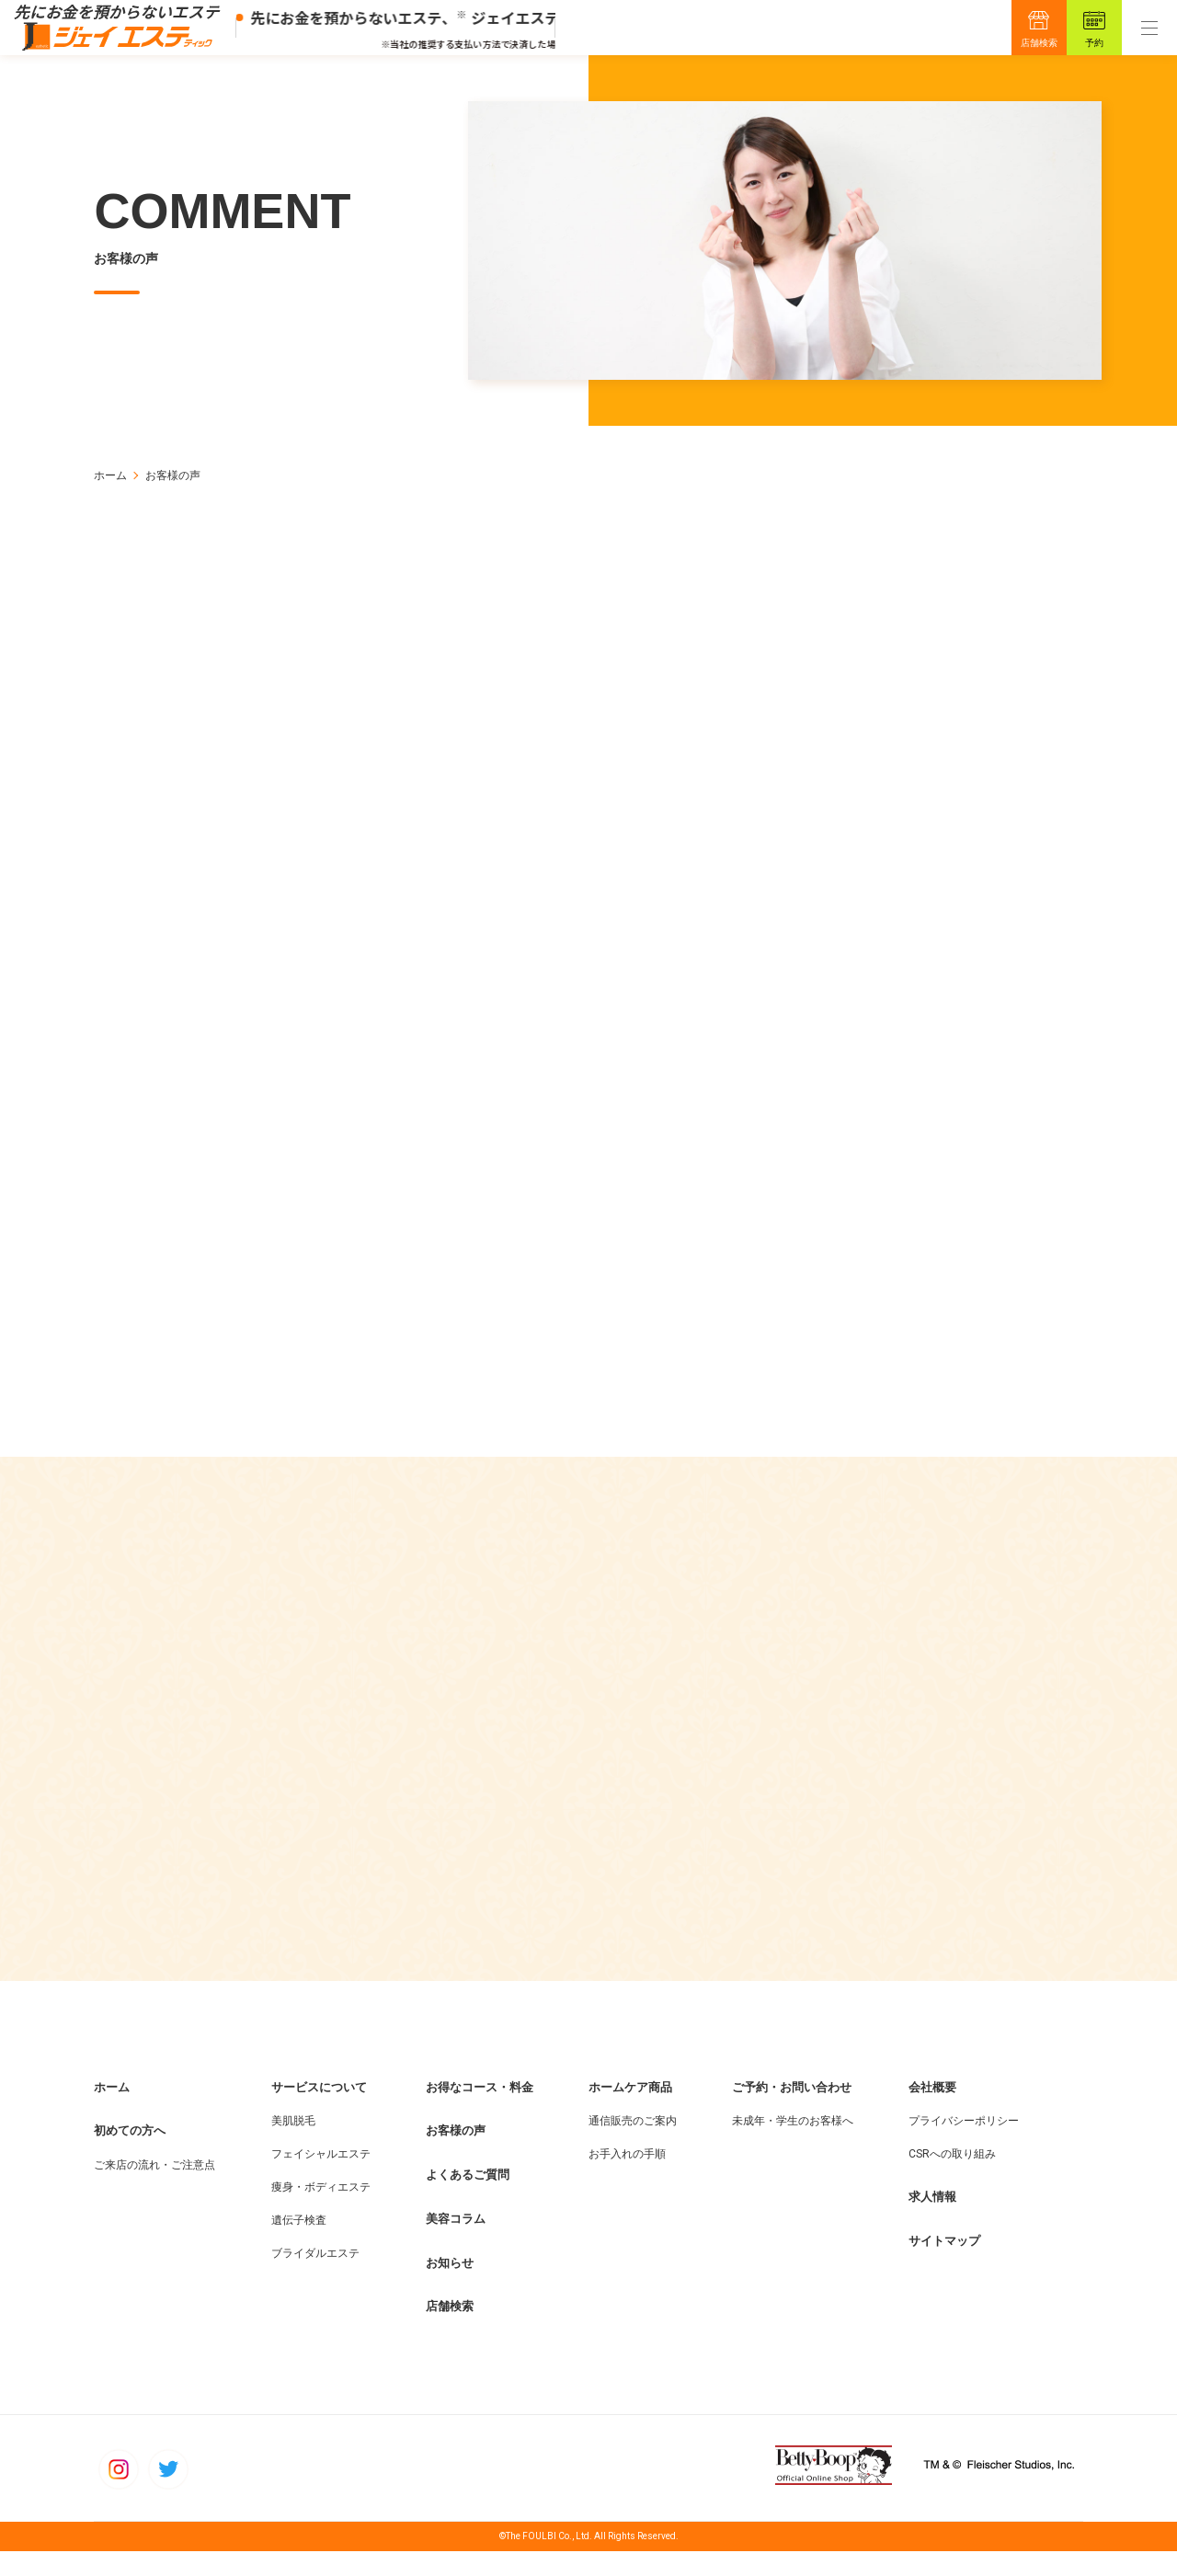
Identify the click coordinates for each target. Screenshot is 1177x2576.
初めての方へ (130, 2155)
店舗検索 (1039, 43)
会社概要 (932, 2112)
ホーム (110, 475)
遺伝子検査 (298, 2244)
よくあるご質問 (467, 2199)
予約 (1094, 43)
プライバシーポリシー (963, 2145)
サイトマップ (944, 2266)
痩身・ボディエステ (321, 2211)
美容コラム (456, 2243)
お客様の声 (456, 2155)
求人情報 (932, 2221)
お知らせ (450, 2288)
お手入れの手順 (627, 2178)
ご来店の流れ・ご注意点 (154, 2189)
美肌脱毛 (293, 2145)
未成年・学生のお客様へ (792, 2145)
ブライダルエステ (315, 2278)
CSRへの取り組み (952, 2178)
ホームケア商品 (630, 2112)
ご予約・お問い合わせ (791, 2112)
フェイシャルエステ (321, 2178)
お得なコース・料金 (479, 2112)
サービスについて (319, 2112)
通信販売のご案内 (632, 2145)
